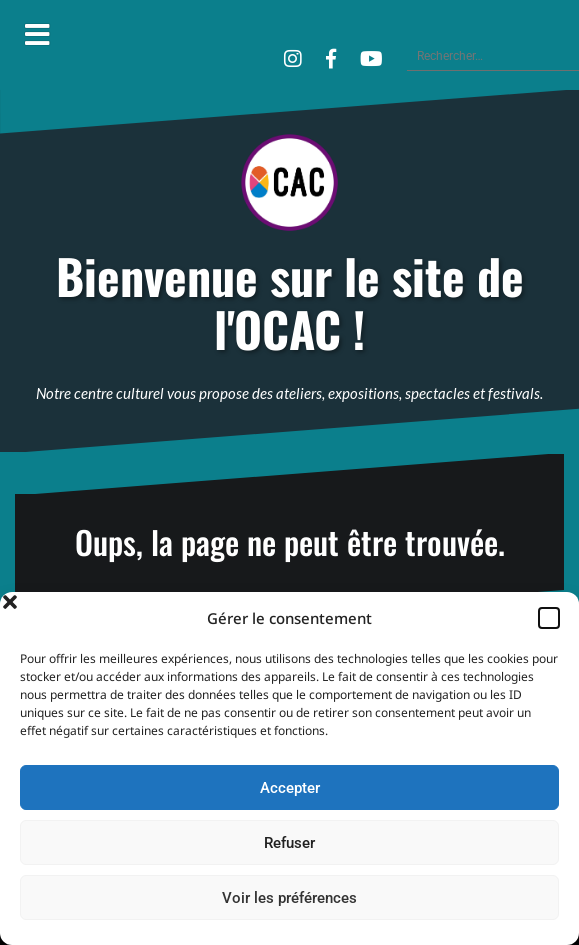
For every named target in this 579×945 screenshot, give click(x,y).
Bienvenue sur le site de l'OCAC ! (290, 303)
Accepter (290, 788)
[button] (549, 618)
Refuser (289, 843)
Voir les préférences (289, 898)
